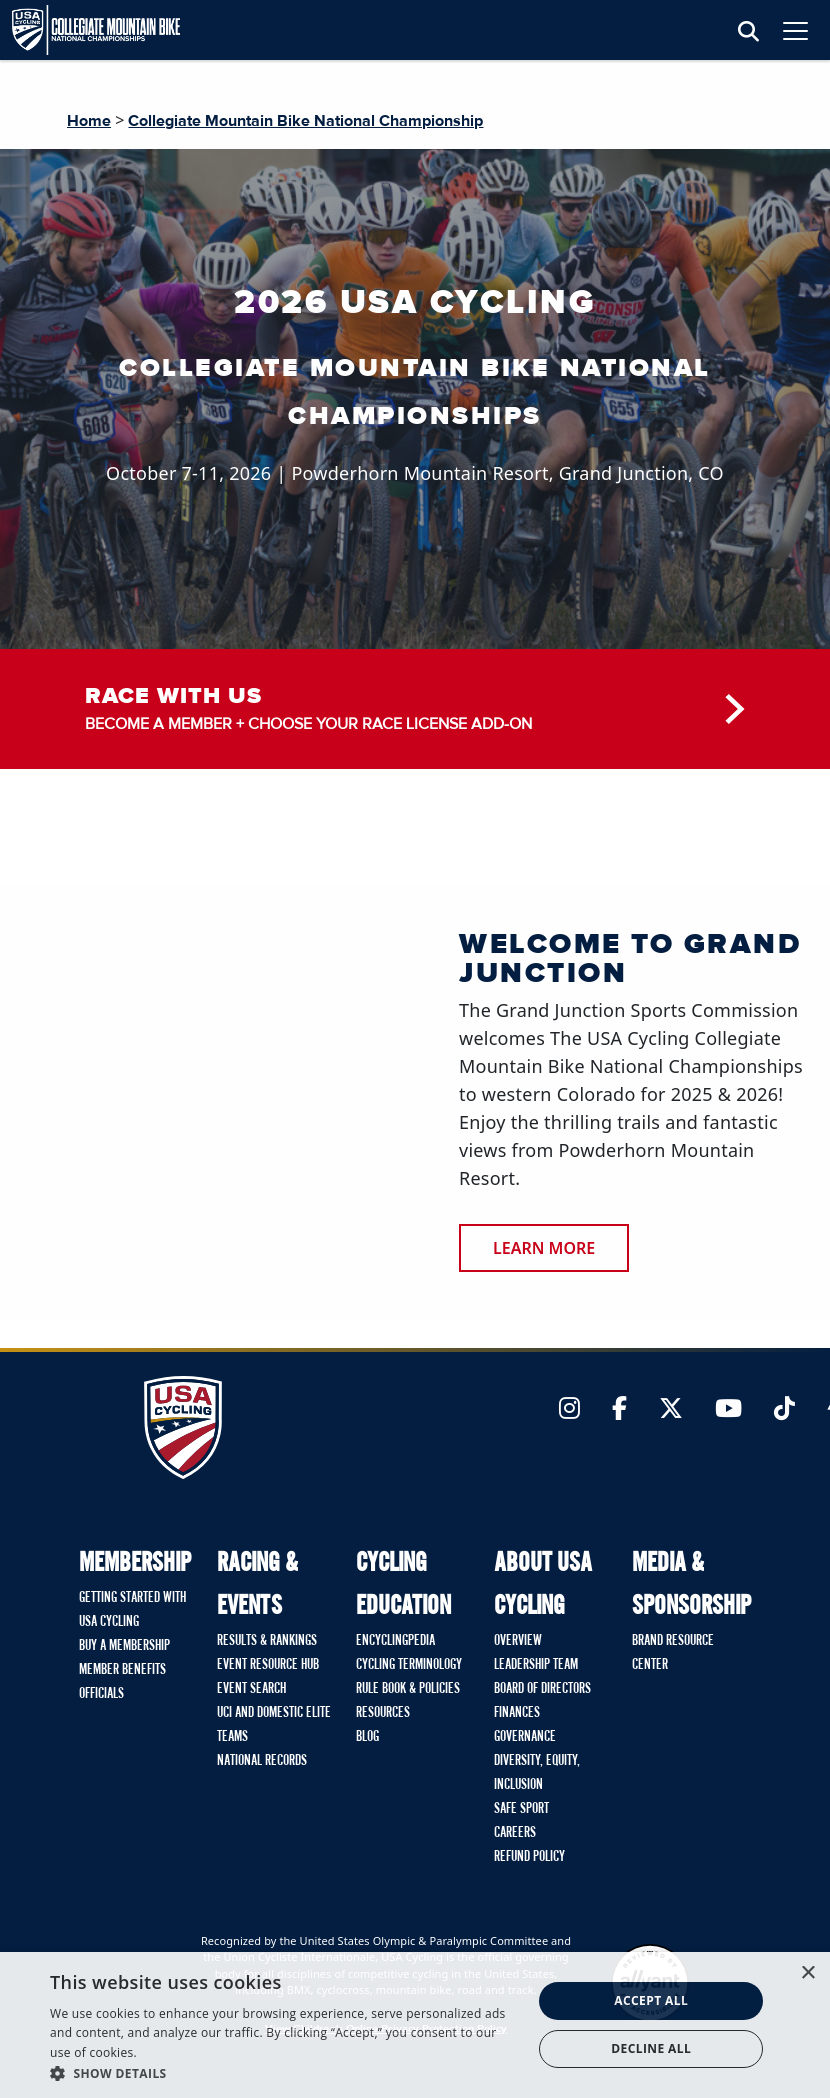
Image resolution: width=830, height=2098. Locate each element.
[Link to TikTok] (784, 1410)
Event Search (251, 1689)
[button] (284, 2073)
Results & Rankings (267, 1641)
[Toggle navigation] (795, 30)
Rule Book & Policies (408, 1689)
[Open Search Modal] (748, 33)
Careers (515, 1833)
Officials (101, 1694)
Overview (518, 1641)
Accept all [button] (651, 2000)
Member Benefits (122, 1670)
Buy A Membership (124, 1646)
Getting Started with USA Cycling (132, 1610)
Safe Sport (521, 1809)
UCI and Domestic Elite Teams (274, 1725)
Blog (367, 1737)
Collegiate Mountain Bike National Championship (305, 121)
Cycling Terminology (409, 1665)
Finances (517, 1713)
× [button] (807, 1973)
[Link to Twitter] (671, 1410)
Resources (383, 1713)
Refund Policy (529, 1857)
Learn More (544, 1248)
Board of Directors (542, 1689)
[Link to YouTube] (728, 1410)
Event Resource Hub (268, 1665)
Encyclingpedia (395, 1641)
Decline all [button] (651, 2048)
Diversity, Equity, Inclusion (537, 1773)
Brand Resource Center (673, 1653)
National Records (262, 1761)
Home (89, 121)
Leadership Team (536, 1665)
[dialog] (415, 2025)
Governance (525, 1737)
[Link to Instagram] (569, 1410)
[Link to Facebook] (619, 1410)
